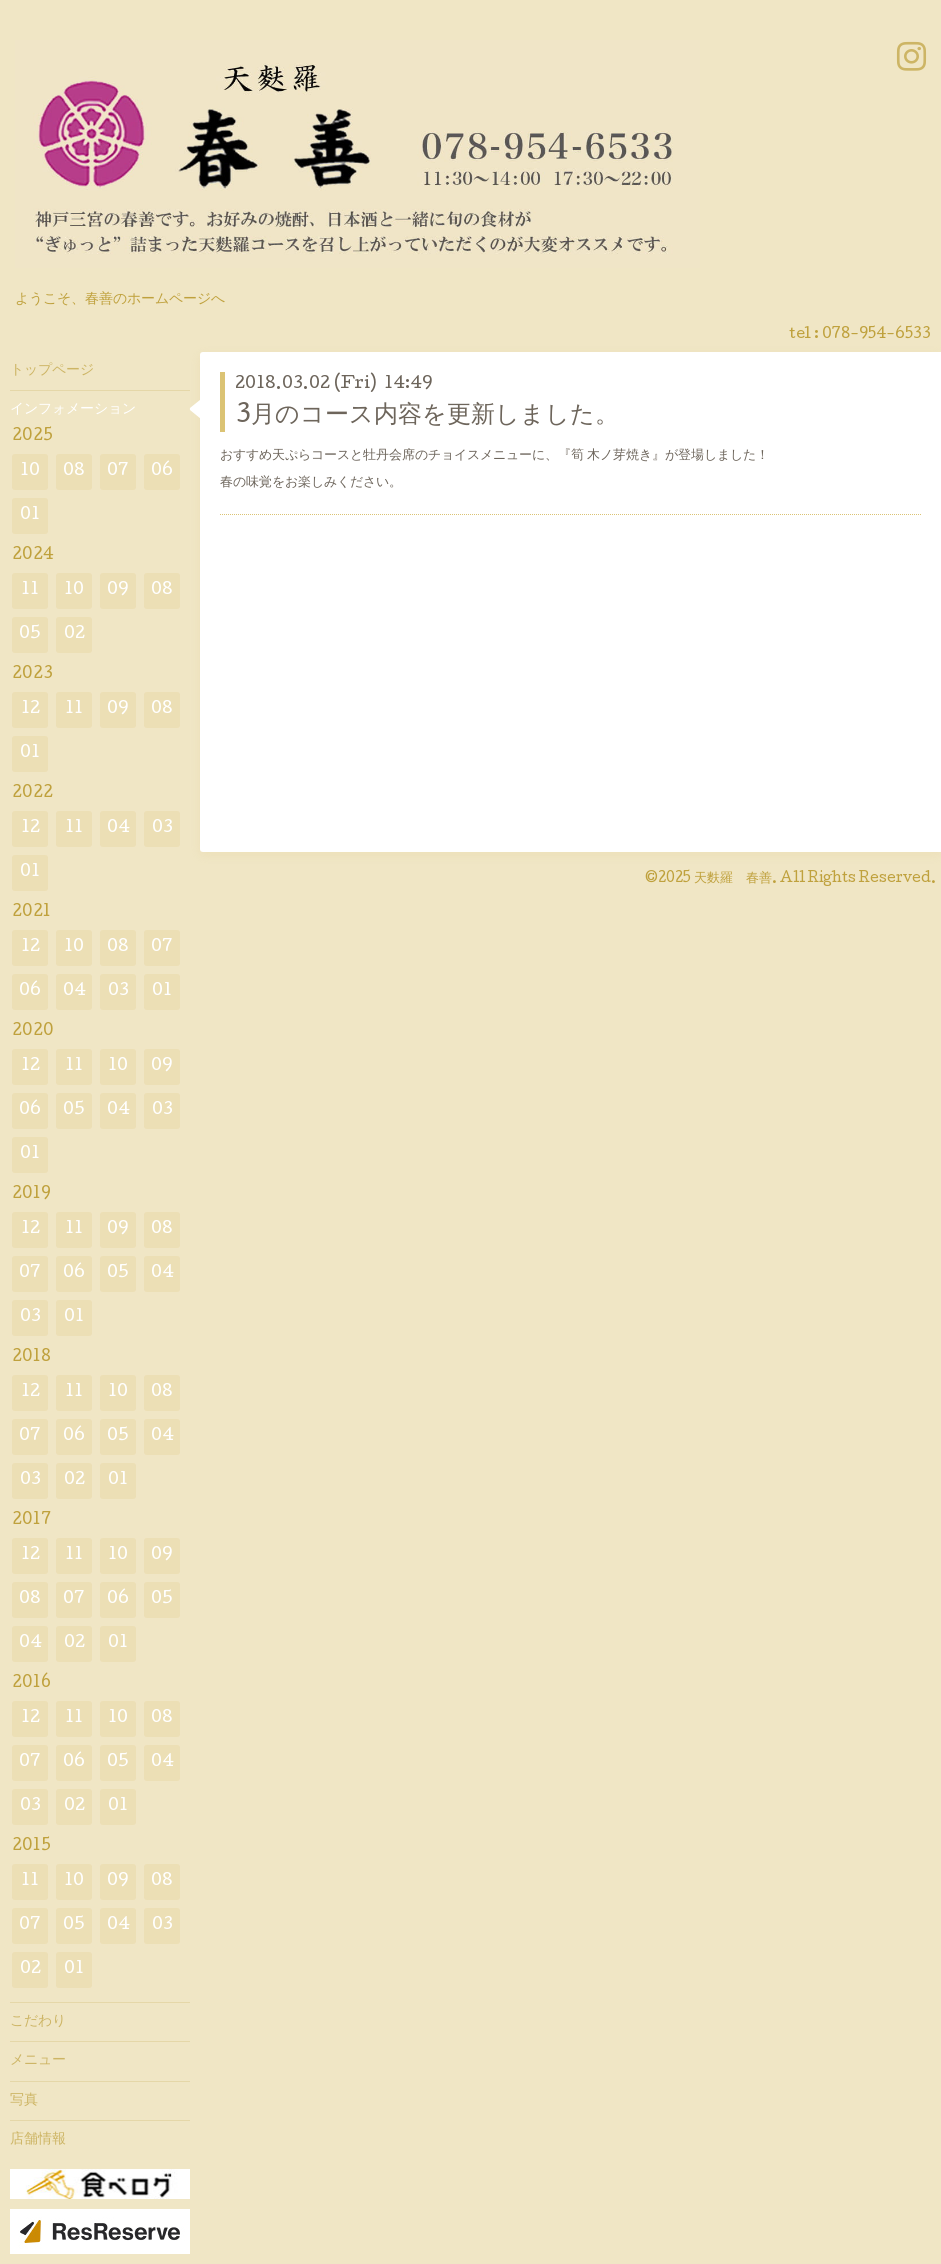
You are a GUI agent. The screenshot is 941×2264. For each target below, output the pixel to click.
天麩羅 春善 (733, 879)
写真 (24, 2101)
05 (30, 634)
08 (74, 471)
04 (118, 828)
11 (30, 590)
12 (30, 709)
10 (30, 471)
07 (118, 471)
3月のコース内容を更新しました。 (427, 416)
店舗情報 (38, 2140)
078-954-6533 (876, 335)
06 (162, 471)
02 (74, 634)
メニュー (38, 2061)
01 (30, 515)
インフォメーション (73, 410)
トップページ (52, 371)
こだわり (38, 2022)
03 (162, 828)
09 (118, 590)
